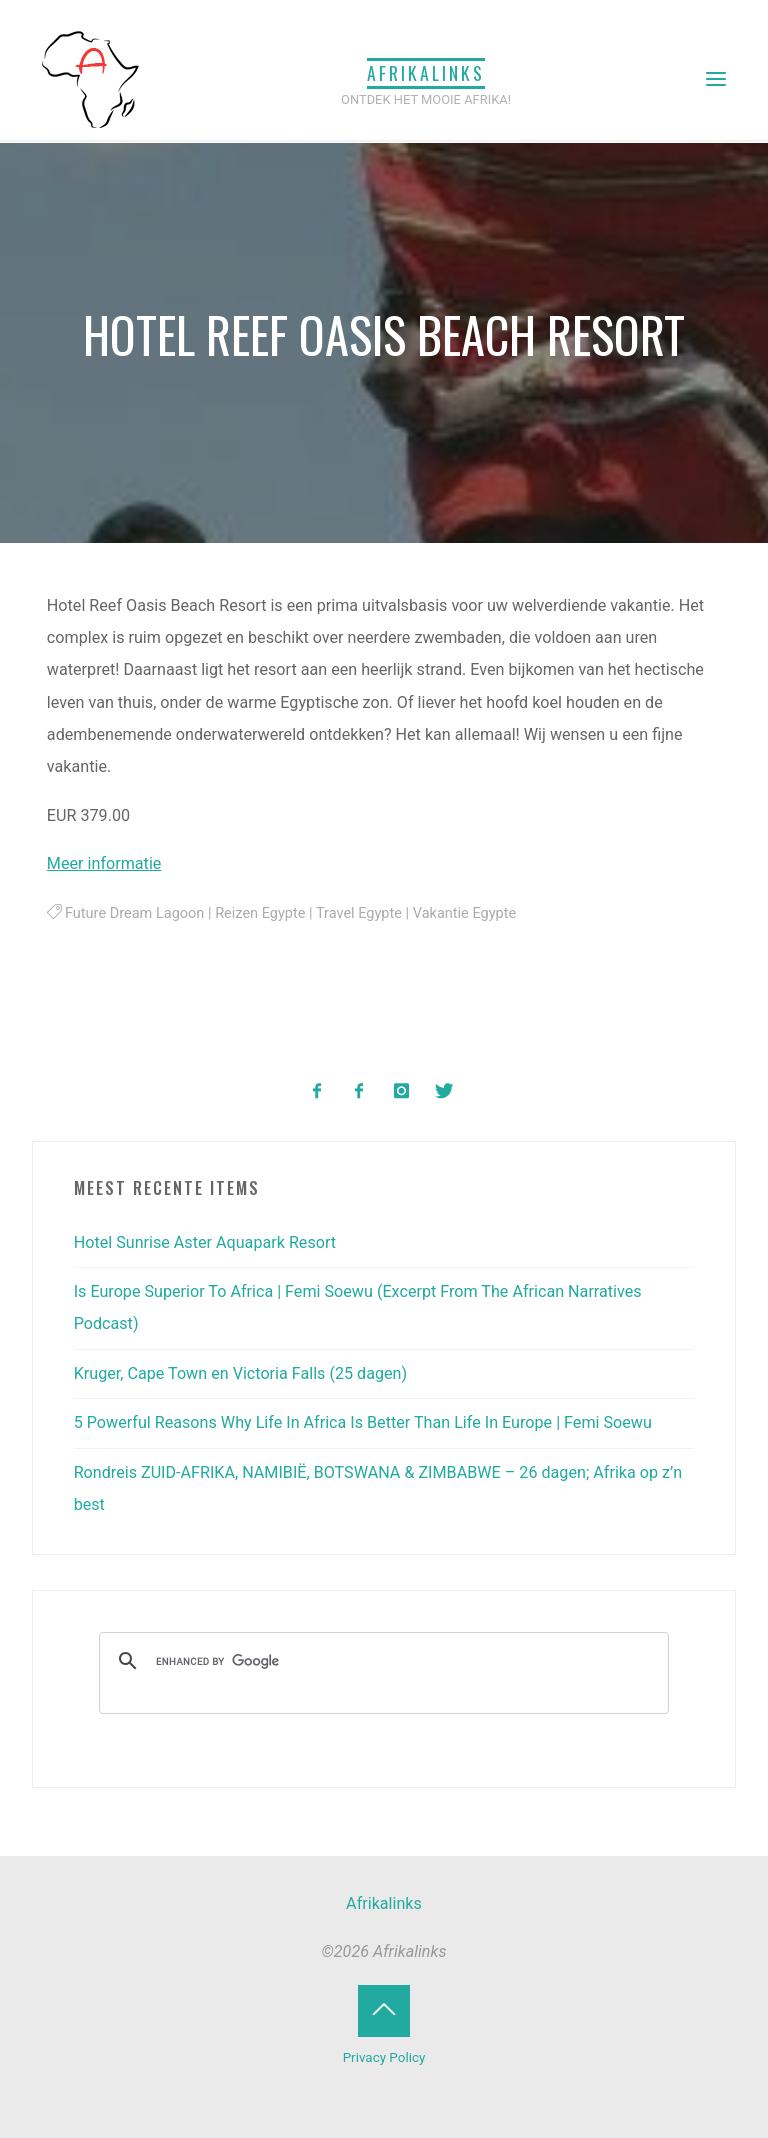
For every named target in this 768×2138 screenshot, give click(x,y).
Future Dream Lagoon (134, 913)
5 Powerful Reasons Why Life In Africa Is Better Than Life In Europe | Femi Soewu (363, 1422)
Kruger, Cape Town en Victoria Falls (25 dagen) (240, 1373)
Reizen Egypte (261, 913)
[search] (381, 1661)
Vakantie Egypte (464, 913)
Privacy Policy (384, 2057)
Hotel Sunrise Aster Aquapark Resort (205, 1242)
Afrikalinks (426, 73)
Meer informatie (104, 864)
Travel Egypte (359, 913)
